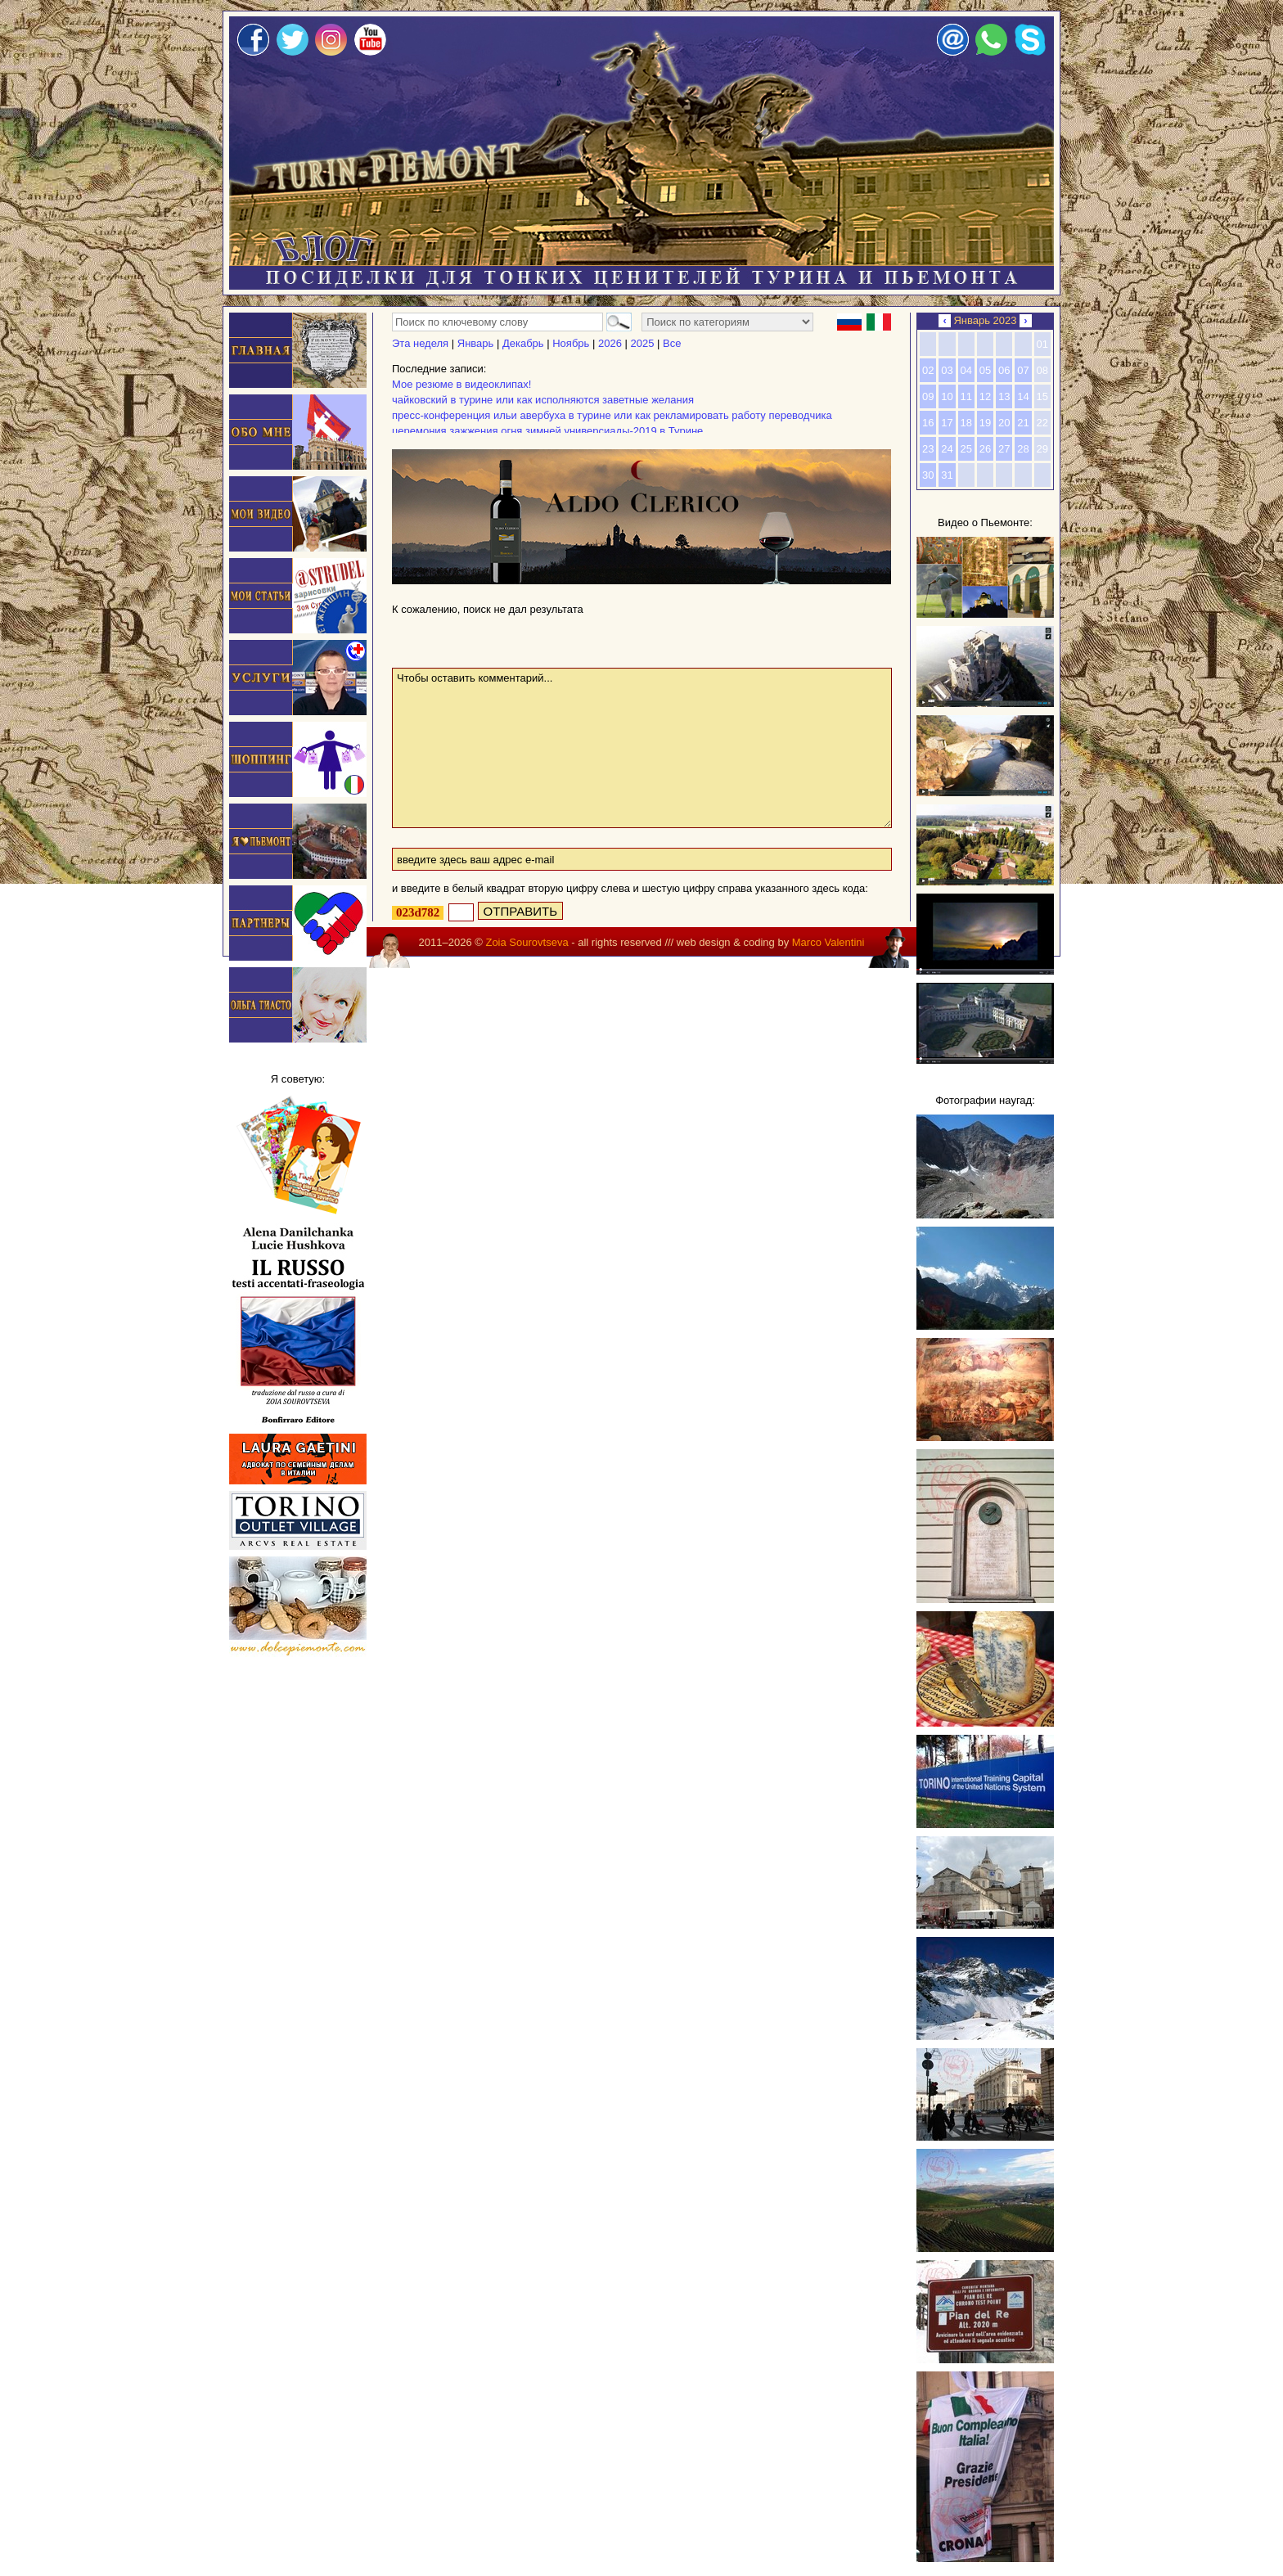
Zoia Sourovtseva (526, 942)
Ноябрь (570, 343)
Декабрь (523, 343)
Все (672, 343)
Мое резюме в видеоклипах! (461, 384)
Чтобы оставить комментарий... (642, 748)
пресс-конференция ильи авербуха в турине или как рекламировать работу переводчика (612, 415)
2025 (642, 343)
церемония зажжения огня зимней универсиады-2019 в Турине (547, 431)
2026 (610, 343)
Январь (475, 343)
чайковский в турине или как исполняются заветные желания (543, 400)
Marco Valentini (828, 942)
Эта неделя (420, 343)
